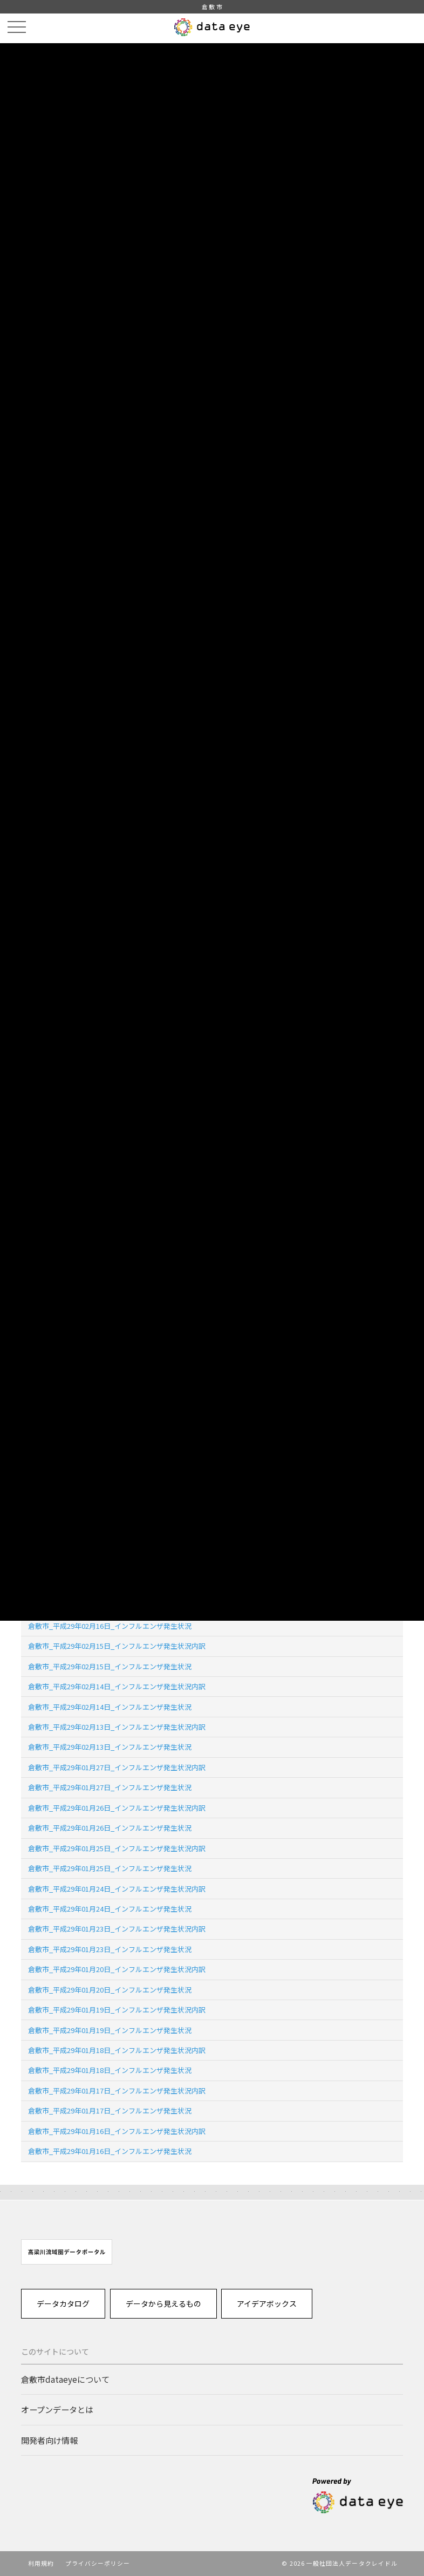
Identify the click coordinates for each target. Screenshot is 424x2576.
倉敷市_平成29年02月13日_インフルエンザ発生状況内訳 (117, 1727)
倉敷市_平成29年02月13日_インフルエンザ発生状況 (110, 1747)
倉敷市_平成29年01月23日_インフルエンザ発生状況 (110, 1949)
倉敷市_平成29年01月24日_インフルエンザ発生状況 (110, 1909)
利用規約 (41, 2563)
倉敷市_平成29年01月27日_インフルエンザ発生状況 (110, 1787)
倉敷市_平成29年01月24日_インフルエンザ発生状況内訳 (117, 1889)
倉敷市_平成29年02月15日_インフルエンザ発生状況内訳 (117, 1646)
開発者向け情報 (49, 2440)
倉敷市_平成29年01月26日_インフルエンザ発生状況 (110, 1828)
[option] (66, 2252)
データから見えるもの (163, 2303)
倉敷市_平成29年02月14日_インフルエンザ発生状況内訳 (117, 1686)
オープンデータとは (57, 2409)
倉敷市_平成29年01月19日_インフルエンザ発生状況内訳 (117, 2009)
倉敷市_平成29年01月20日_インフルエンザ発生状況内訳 (117, 1969)
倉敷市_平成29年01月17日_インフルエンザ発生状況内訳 (117, 2090)
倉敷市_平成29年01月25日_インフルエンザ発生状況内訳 (117, 1848)
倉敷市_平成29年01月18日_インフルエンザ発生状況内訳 (117, 2050)
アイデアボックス (267, 2303)
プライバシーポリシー (98, 2563)
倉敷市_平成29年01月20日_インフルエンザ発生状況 (110, 1989)
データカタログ (63, 2303)
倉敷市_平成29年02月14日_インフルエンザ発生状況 (110, 1707)
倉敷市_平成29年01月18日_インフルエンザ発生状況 (110, 2070)
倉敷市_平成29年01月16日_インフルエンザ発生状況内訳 (117, 2131)
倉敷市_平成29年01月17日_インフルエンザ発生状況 (110, 2110)
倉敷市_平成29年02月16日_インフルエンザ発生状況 (110, 1626)
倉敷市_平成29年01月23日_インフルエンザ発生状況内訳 (117, 1928)
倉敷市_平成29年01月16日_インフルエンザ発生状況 (110, 2151)
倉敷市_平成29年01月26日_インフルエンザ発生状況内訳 (117, 1808)
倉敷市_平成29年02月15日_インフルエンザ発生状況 (110, 1666)
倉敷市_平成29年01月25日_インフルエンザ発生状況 (110, 1868)
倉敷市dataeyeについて (65, 2379)
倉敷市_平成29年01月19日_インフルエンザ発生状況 (110, 2030)
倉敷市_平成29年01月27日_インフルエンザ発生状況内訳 (117, 1767)
